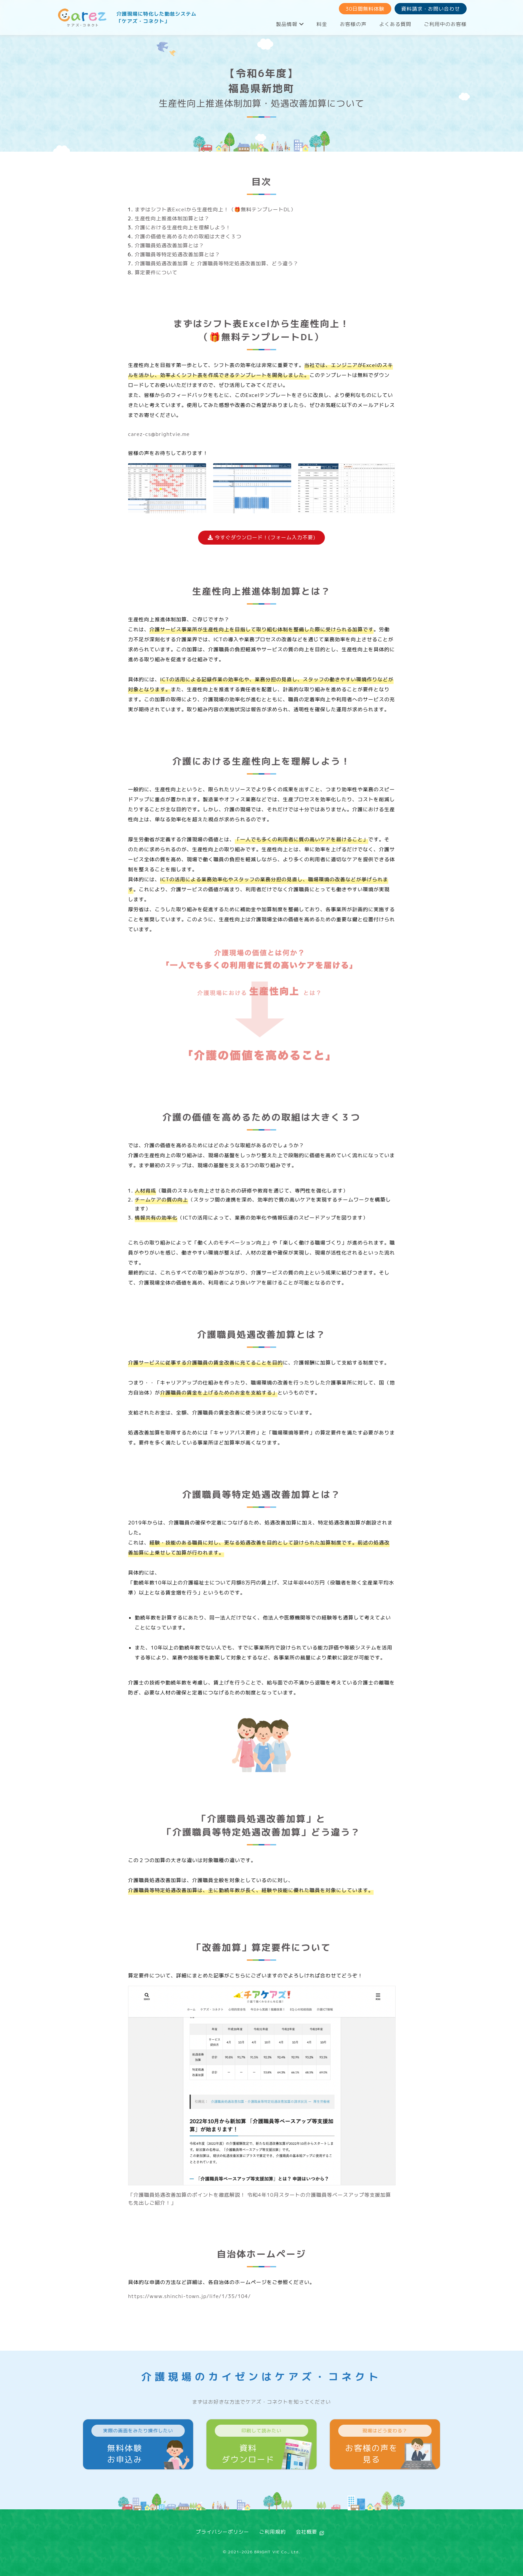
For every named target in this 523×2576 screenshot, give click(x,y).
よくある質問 (395, 24)
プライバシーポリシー (222, 2531)
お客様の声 (353, 24)
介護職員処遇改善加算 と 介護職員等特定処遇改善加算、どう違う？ (217, 263)
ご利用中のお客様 (445, 24)
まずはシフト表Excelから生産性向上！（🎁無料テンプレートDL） (215, 209)
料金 (322, 24)
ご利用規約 (272, 2531)
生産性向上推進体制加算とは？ (172, 218)
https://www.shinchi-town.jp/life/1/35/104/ (189, 2296)
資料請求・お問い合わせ (430, 8)
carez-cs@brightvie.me (159, 434)
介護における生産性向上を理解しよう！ (183, 227)
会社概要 (306, 2531)
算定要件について (156, 272)
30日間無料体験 (365, 8)
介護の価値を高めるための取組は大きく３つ (188, 236)
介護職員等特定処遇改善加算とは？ (177, 254)
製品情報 (290, 24)
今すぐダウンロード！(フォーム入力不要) (262, 537)
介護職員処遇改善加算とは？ (169, 245)
